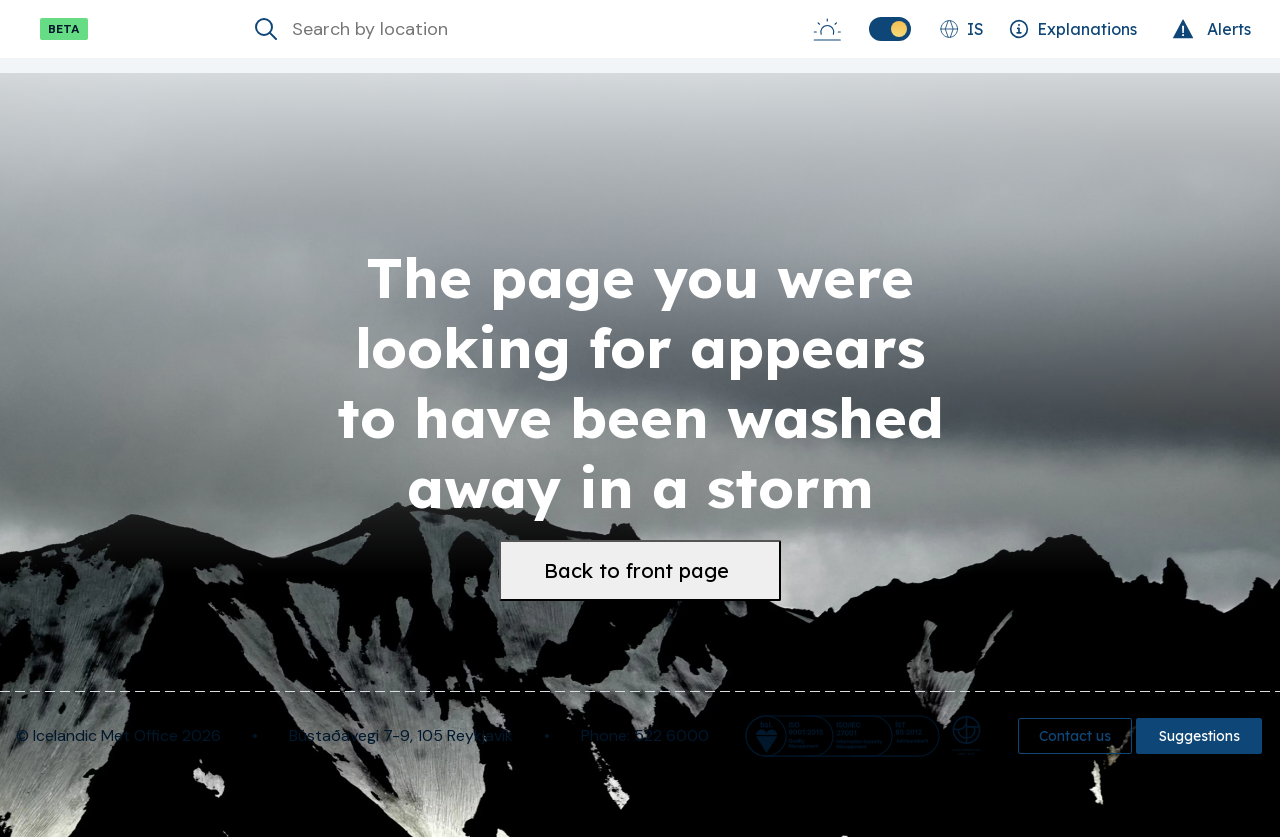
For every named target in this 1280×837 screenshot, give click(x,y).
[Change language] (961, 29)
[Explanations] (1073, 29)
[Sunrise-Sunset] (827, 29)
